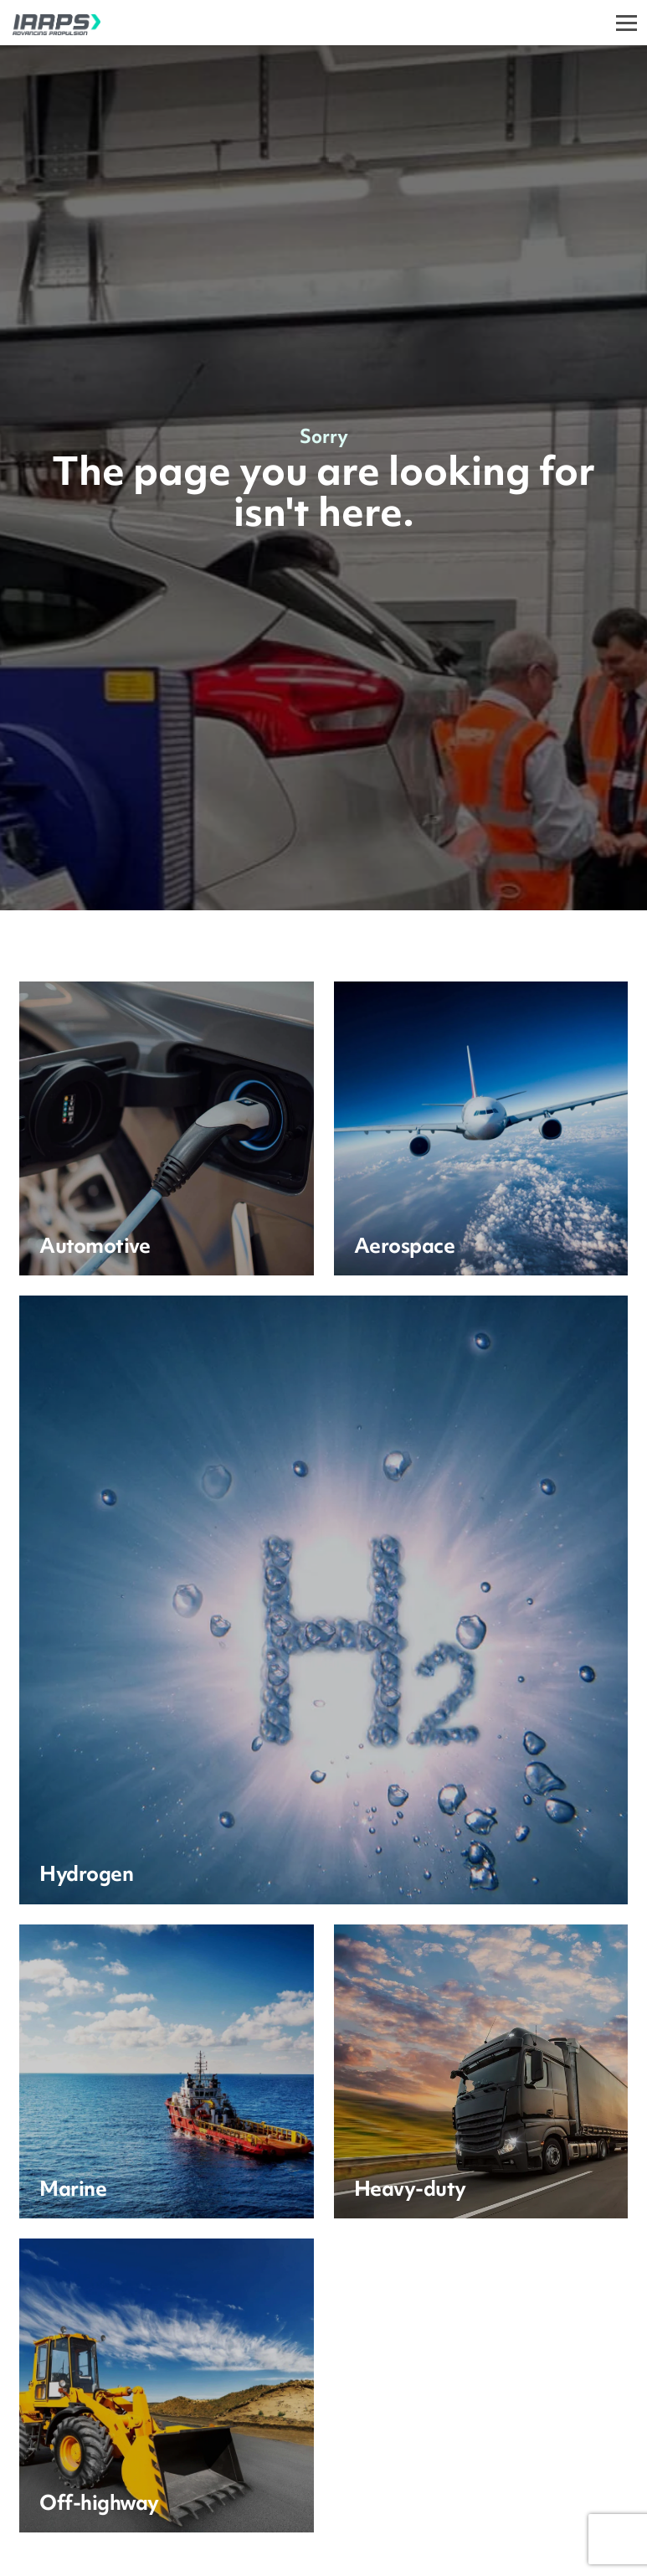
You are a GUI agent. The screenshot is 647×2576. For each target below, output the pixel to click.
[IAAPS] (50, 22)
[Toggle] (626, 23)
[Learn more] (166, 1128)
